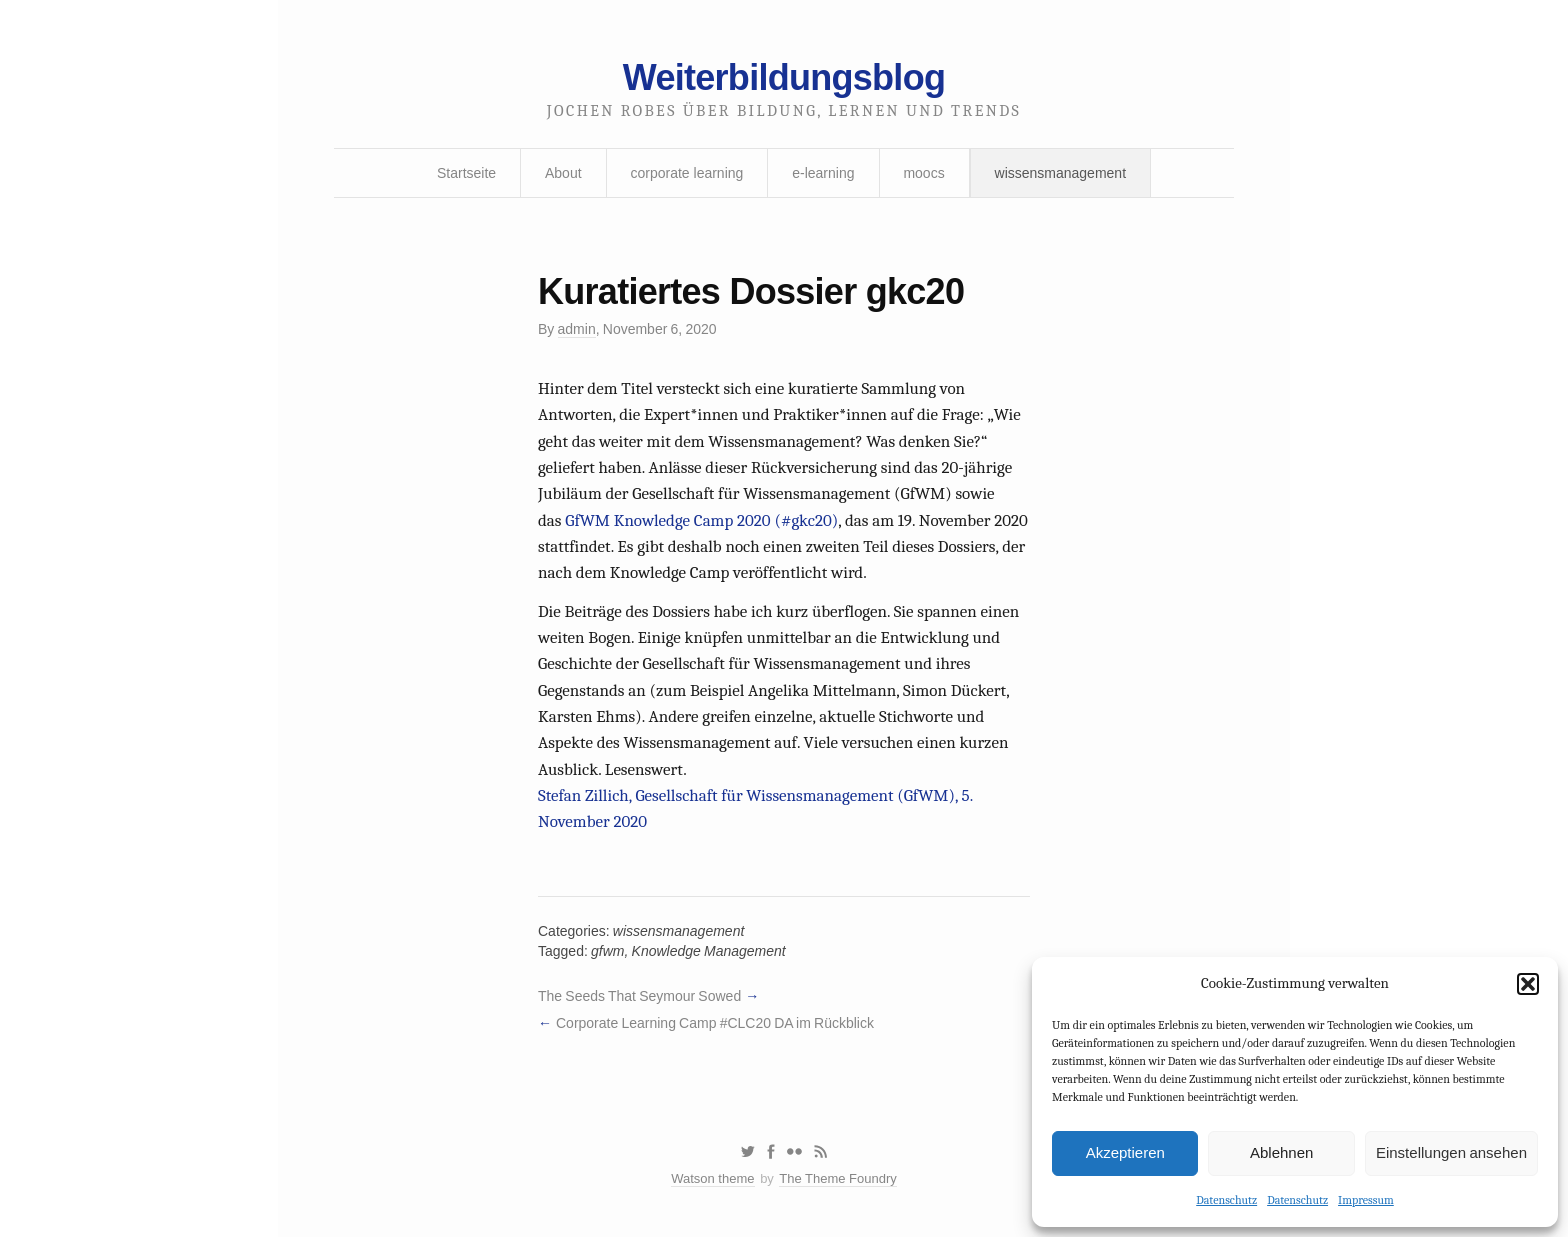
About (563, 173)
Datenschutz (1226, 1200)
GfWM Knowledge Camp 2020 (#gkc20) (701, 520)
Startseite (466, 173)
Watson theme (712, 1178)
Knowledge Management (709, 951)
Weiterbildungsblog (784, 77)
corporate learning (686, 173)
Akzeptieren (1125, 1152)
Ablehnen (1281, 1152)
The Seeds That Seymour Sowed (639, 996)
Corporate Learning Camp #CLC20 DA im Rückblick (715, 1023)
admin (577, 329)
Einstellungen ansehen (1451, 1152)
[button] (1528, 984)
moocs (923, 173)
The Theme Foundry (838, 1178)
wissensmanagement (1061, 173)
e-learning (823, 173)
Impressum (1366, 1200)
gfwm (607, 951)
